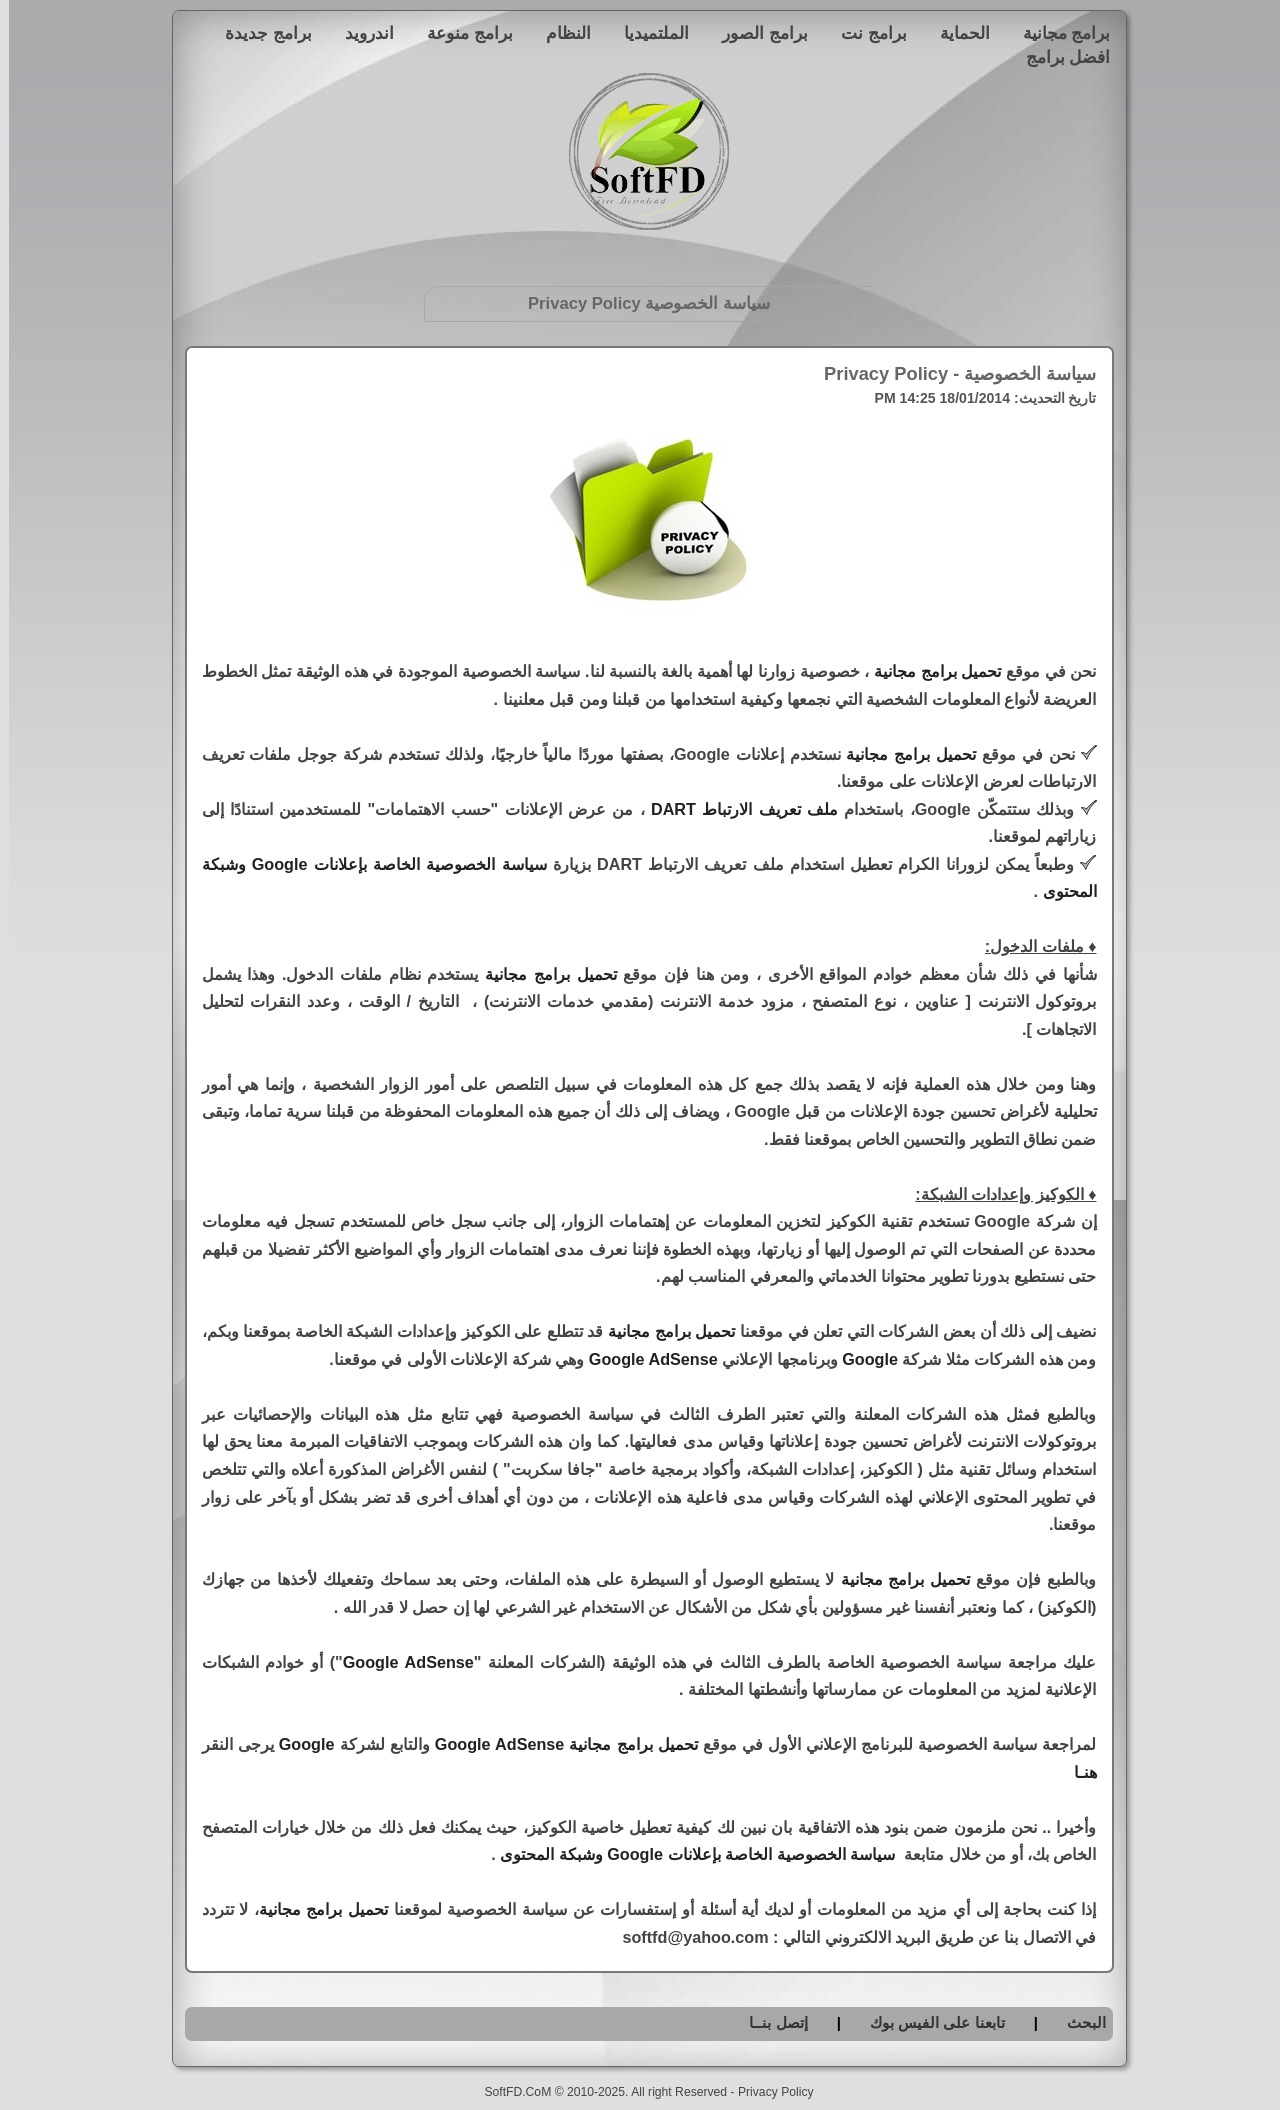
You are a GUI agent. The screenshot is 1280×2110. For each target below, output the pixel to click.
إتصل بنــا (769, 2022)
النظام (559, 33)
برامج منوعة (461, 33)
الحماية (956, 33)
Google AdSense (644, 1359)
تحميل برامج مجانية (928, 671)
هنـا (1076, 1772)
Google (861, 1359)
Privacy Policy (767, 2092)
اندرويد (360, 33)
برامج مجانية (1058, 33)
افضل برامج (1059, 57)
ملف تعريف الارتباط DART (735, 809)
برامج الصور (756, 33)
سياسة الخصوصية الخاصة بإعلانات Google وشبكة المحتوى (688, 1854)
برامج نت (865, 33)
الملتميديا (647, 33)
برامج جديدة (259, 33)
